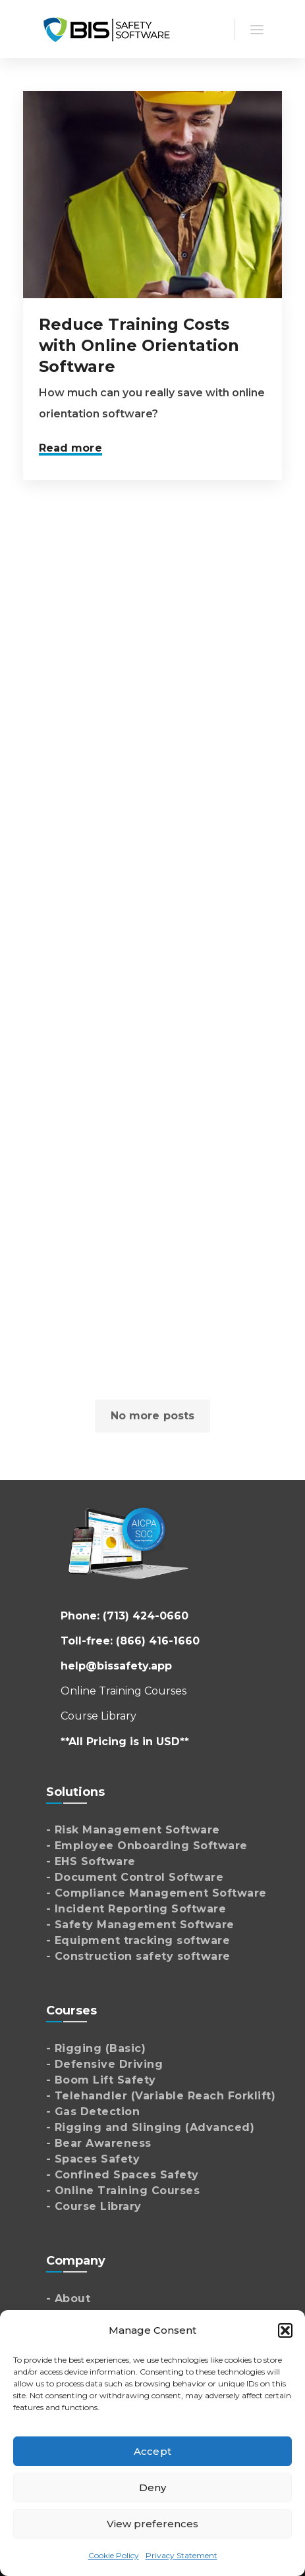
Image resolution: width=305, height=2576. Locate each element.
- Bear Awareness (99, 2143)
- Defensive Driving (104, 2064)
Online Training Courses (123, 1691)
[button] (285, 2330)
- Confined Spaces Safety (122, 2175)
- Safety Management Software (140, 1924)
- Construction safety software (138, 1956)
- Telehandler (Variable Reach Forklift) (161, 2096)
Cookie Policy (113, 2555)
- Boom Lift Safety (101, 2080)
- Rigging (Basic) (96, 2048)
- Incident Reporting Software (136, 1909)
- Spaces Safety (93, 2159)
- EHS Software (91, 1861)
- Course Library (94, 2206)
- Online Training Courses (123, 2190)
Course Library (98, 1716)
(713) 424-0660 (145, 1616)
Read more (70, 448)
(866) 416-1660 (158, 1641)
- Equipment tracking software (138, 1940)
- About (68, 2298)
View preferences (153, 2523)
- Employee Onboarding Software (147, 1845)
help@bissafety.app (116, 1666)
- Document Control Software (135, 1877)
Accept (152, 2451)
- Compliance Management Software (156, 1893)
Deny (152, 2487)
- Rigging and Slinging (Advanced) (150, 2127)
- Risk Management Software (133, 1830)
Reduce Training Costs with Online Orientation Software (139, 345)
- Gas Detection (93, 2111)
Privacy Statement (181, 2555)
